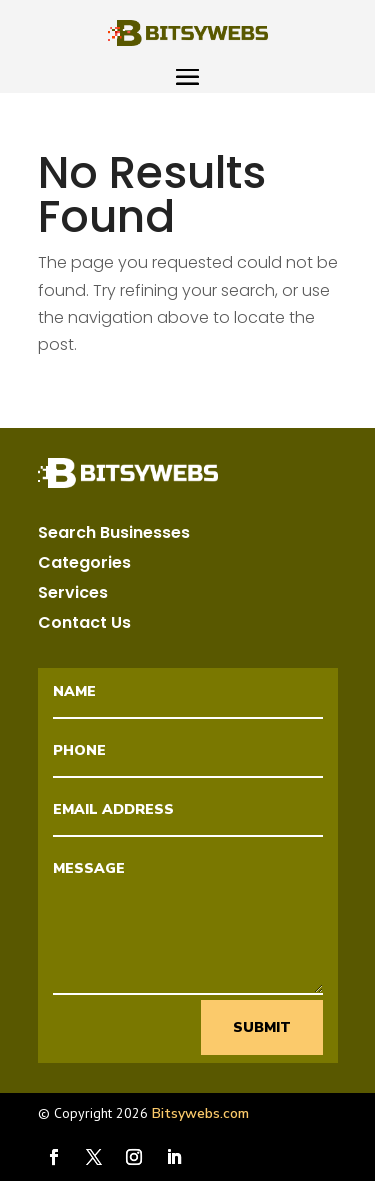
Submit (262, 1027)
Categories (84, 565)
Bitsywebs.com (200, 1113)
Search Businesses (114, 535)
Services (73, 595)
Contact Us (84, 625)
